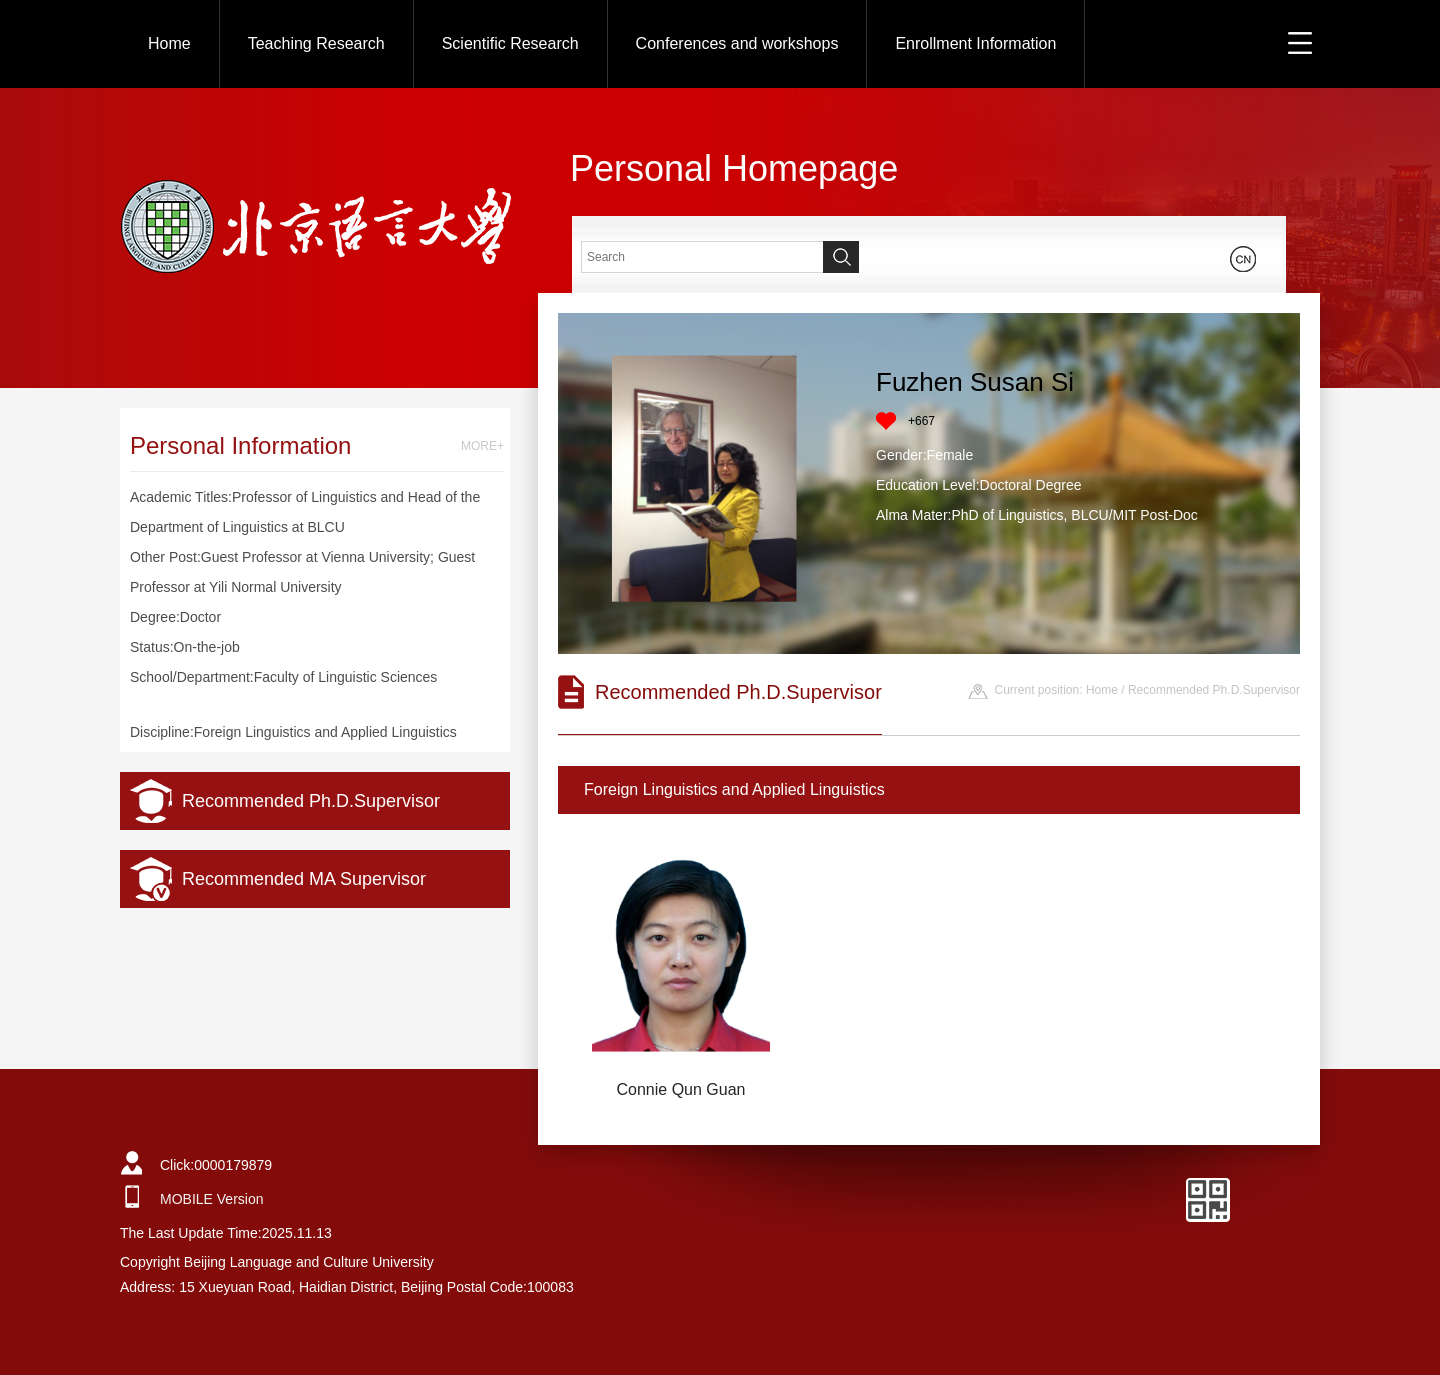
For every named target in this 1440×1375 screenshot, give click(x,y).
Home (169, 43)
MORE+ (482, 446)
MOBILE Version (212, 1199)
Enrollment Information (975, 43)
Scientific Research (510, 43)
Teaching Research (316, 43)
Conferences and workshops (737, 43)
